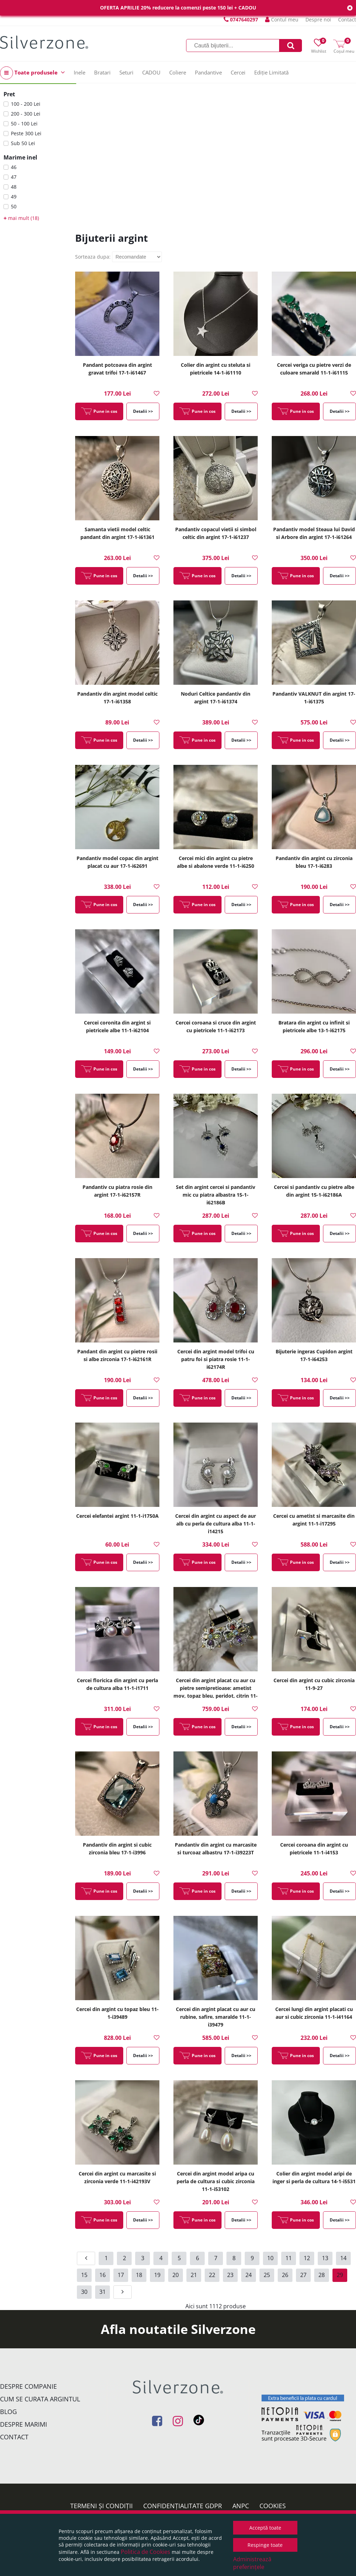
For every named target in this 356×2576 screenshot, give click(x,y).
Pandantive (208, 72)
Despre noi (318, 19)
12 (307, 2258)
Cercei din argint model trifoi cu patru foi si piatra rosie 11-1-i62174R (215, 1359)
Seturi (126, 72)
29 (340, 2275)
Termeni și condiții (101, 2506)
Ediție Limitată (271, 72)
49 (14, 196)
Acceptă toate (265, 2527)
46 (14, 167)
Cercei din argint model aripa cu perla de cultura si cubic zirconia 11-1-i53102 (216, 2181)
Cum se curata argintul (40, 2399)
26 (285, 2275)
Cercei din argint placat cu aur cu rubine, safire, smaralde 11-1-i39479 (215, 2017)
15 (84, 2275)
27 (303, 2275)
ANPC (240, 2506)
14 (343, 2258)
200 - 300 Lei (25, 113)
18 (139, 2275)
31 (102, 2292)
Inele (79, 72)
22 (212, 2275)
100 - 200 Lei (25, 103)
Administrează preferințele (252, 2563)
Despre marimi (23, 2424)
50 (14, 206)
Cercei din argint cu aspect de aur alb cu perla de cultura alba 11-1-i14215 (215, 1524)
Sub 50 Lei (23, 143)
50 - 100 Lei (24, 123)
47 (14, 177)
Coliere (177, 72)
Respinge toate (265, 2545)
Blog (8, 2411)
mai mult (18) (21, 218)
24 (248, 2275)
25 (267, 2275)
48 (14, 186)
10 (270, 2258)
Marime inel (20, 157)
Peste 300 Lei (26, 133)
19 (157, 2275)
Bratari (102, 72)
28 (321, 2275)
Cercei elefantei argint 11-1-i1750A (117, 1516)
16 (102, 2275)
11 (288, 2258)
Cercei (238, 72)
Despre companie (28, 2386)
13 (325, 2258)
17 (121, 2275)
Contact (347, 19)
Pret (9, 94)
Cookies (272, 2506)
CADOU (151, 72)
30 (84, 2292)
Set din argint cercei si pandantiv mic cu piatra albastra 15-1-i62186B (215, 1195)
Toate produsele (32, 72)
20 (175, 2275)
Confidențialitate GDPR (182, 2506)
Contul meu (281, 19)
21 (194, 2275)
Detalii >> (143, 411)
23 (230, 2275)
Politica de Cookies (145, 2552)
